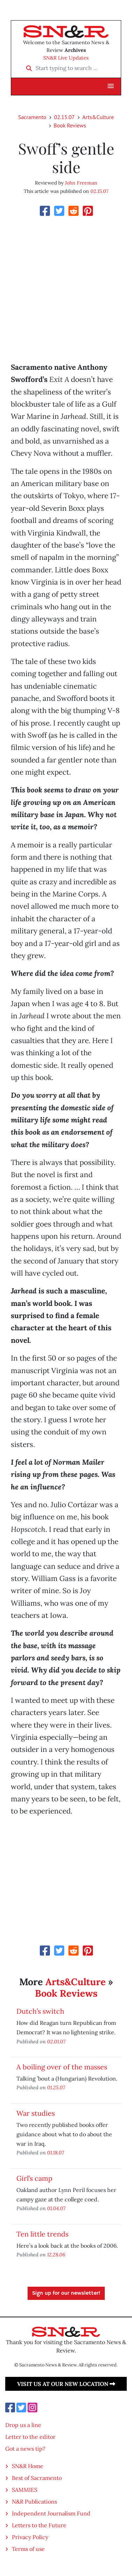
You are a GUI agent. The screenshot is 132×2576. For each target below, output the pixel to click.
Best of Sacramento (37, 2477)
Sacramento (32, 116)
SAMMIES (24, 2489)
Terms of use (28, 2548)
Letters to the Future (39, 2525)
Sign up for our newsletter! (66, 2293)
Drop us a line (23, 2424)
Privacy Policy (30, 2537)
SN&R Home (27, 2466)
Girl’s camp (34, 2178)
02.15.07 (64, 116)
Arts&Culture (98, 116)
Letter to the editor (30, 2436)
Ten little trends (42, 2234)
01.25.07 (56, 2087)
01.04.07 (56, 2208)
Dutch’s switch (40, 2011)
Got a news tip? (25, 2448)
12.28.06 (56, 2254)
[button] (110, 86)
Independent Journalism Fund (51, 2513)
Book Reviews (70, 125)
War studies (35, 2113)
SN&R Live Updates (66, 58)
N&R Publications (34, 2501)
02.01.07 (56, 2041)
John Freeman (81, 183)
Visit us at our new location (66, 2383)
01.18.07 (55, 2152)
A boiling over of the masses (61, 2066)
